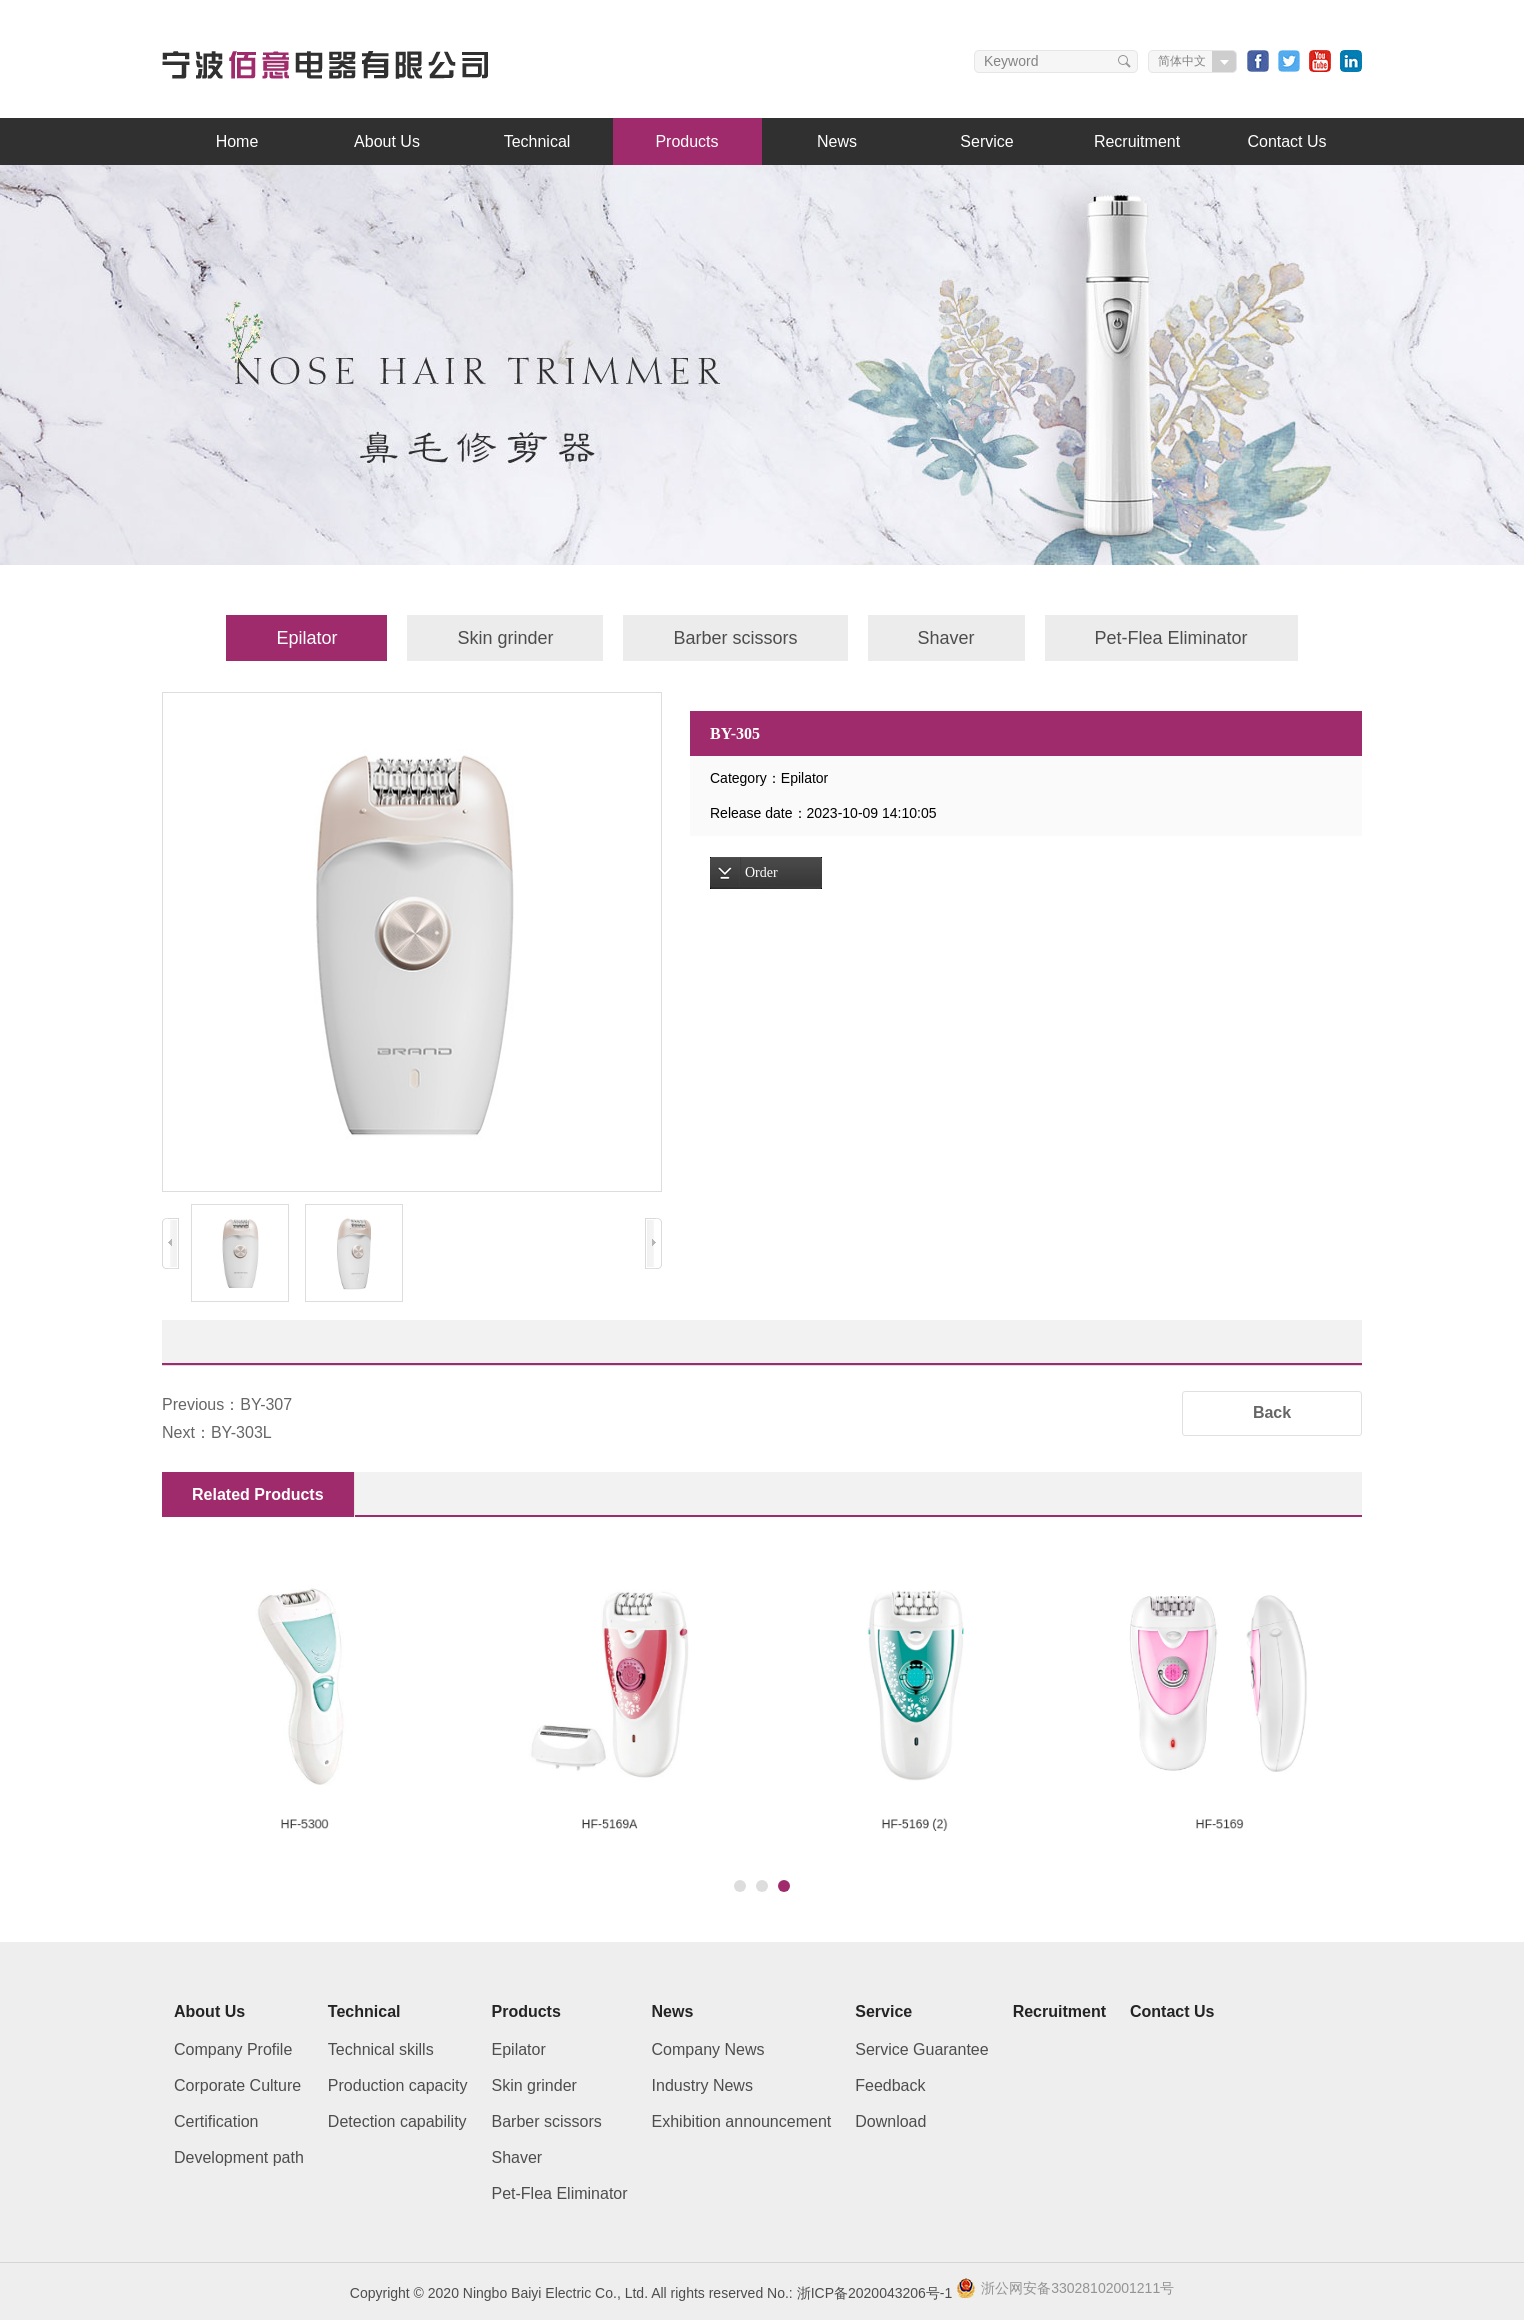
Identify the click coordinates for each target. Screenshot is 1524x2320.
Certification (216, 2121)
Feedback (890, 2085)
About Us (387, 141)
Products (686, 141)
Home (237, 141)
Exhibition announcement (742, 2121)
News (837, 141)
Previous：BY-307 (227, 1404)
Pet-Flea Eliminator (1171, 638)
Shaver (946, 638)
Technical (537, 141)
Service (986, 141)
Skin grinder (505, 638)
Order (761, 872)
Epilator (306, 638)
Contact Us (1286, 141)
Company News (708, 2049)
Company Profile (233, 2049)
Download (890, 2121)
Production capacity (398, 2085)
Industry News (702, 2085)
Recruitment (1137, 141)
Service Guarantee (921, 2049)
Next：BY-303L (217, 1432)
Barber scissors (735, 638)
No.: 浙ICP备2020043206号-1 (859, 2293)
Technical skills (381, 2049)
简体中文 (1182, 61)
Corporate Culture (237, 2085)
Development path (239, 2157)
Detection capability (397, 2121)
